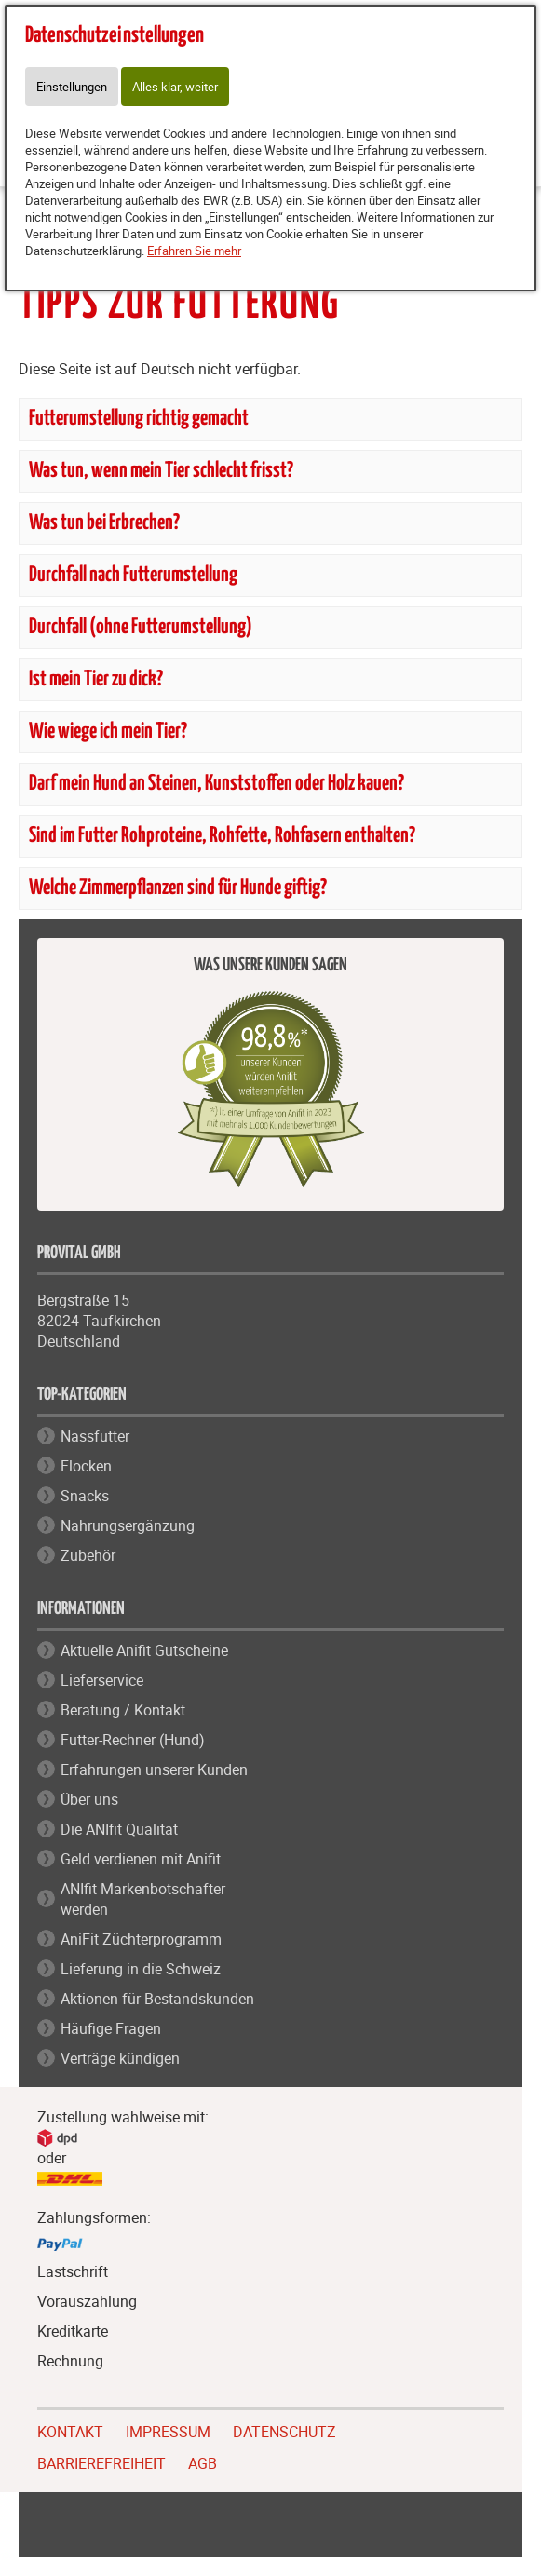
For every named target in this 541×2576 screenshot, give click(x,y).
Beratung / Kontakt (123, 1710)
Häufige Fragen (111, 2028)
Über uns (89, 1799)
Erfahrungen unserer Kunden (154, 1769)
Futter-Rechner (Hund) (133, 1739)
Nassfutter (95, 1436)
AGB (202, 2464)
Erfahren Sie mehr (194, 250)
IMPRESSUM (168, 2429)
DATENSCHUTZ (284, 2429)
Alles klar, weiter (175, 86)
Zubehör (88, 1555)
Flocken (86, 1466)
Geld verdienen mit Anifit (141, 1859)
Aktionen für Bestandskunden (157, 1998)
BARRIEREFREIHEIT (101, 2461)
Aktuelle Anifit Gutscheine (144, 1650)
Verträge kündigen (120, 2058)
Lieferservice (102, 1680)
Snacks (85, 1495)
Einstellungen (71, 86)
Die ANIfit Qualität (119, 1829)
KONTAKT (70, 2429)
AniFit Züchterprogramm (141, 1939)
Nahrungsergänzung (128, 1525)
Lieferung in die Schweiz (141, 1969)
